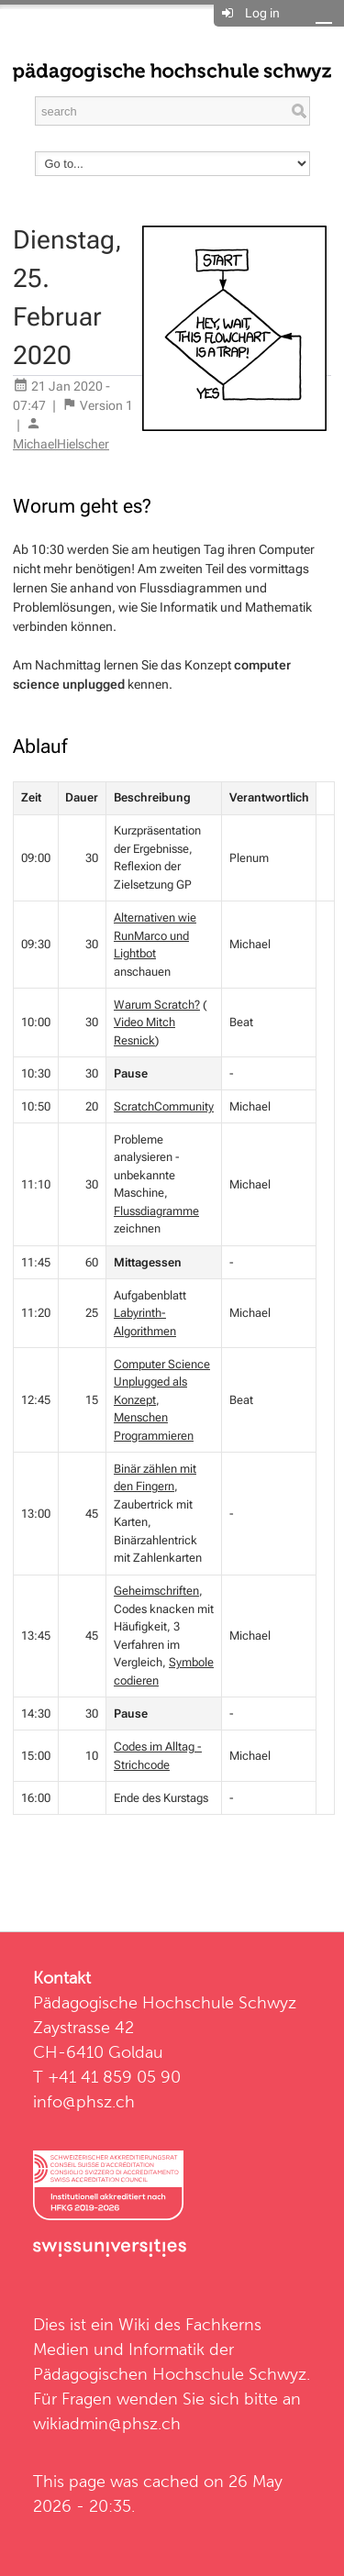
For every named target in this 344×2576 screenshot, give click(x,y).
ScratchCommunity (164, 1106)
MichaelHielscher (61, 444)
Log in (262, 13)
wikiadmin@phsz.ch (107, 2423)
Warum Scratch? (157, 1005)
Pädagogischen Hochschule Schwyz (169, 2373)
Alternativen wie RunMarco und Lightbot (155, 935)
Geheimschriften (156, 1591)
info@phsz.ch (84, 2101)
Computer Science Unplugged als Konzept (162, 1382)
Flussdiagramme (156, 1211)
